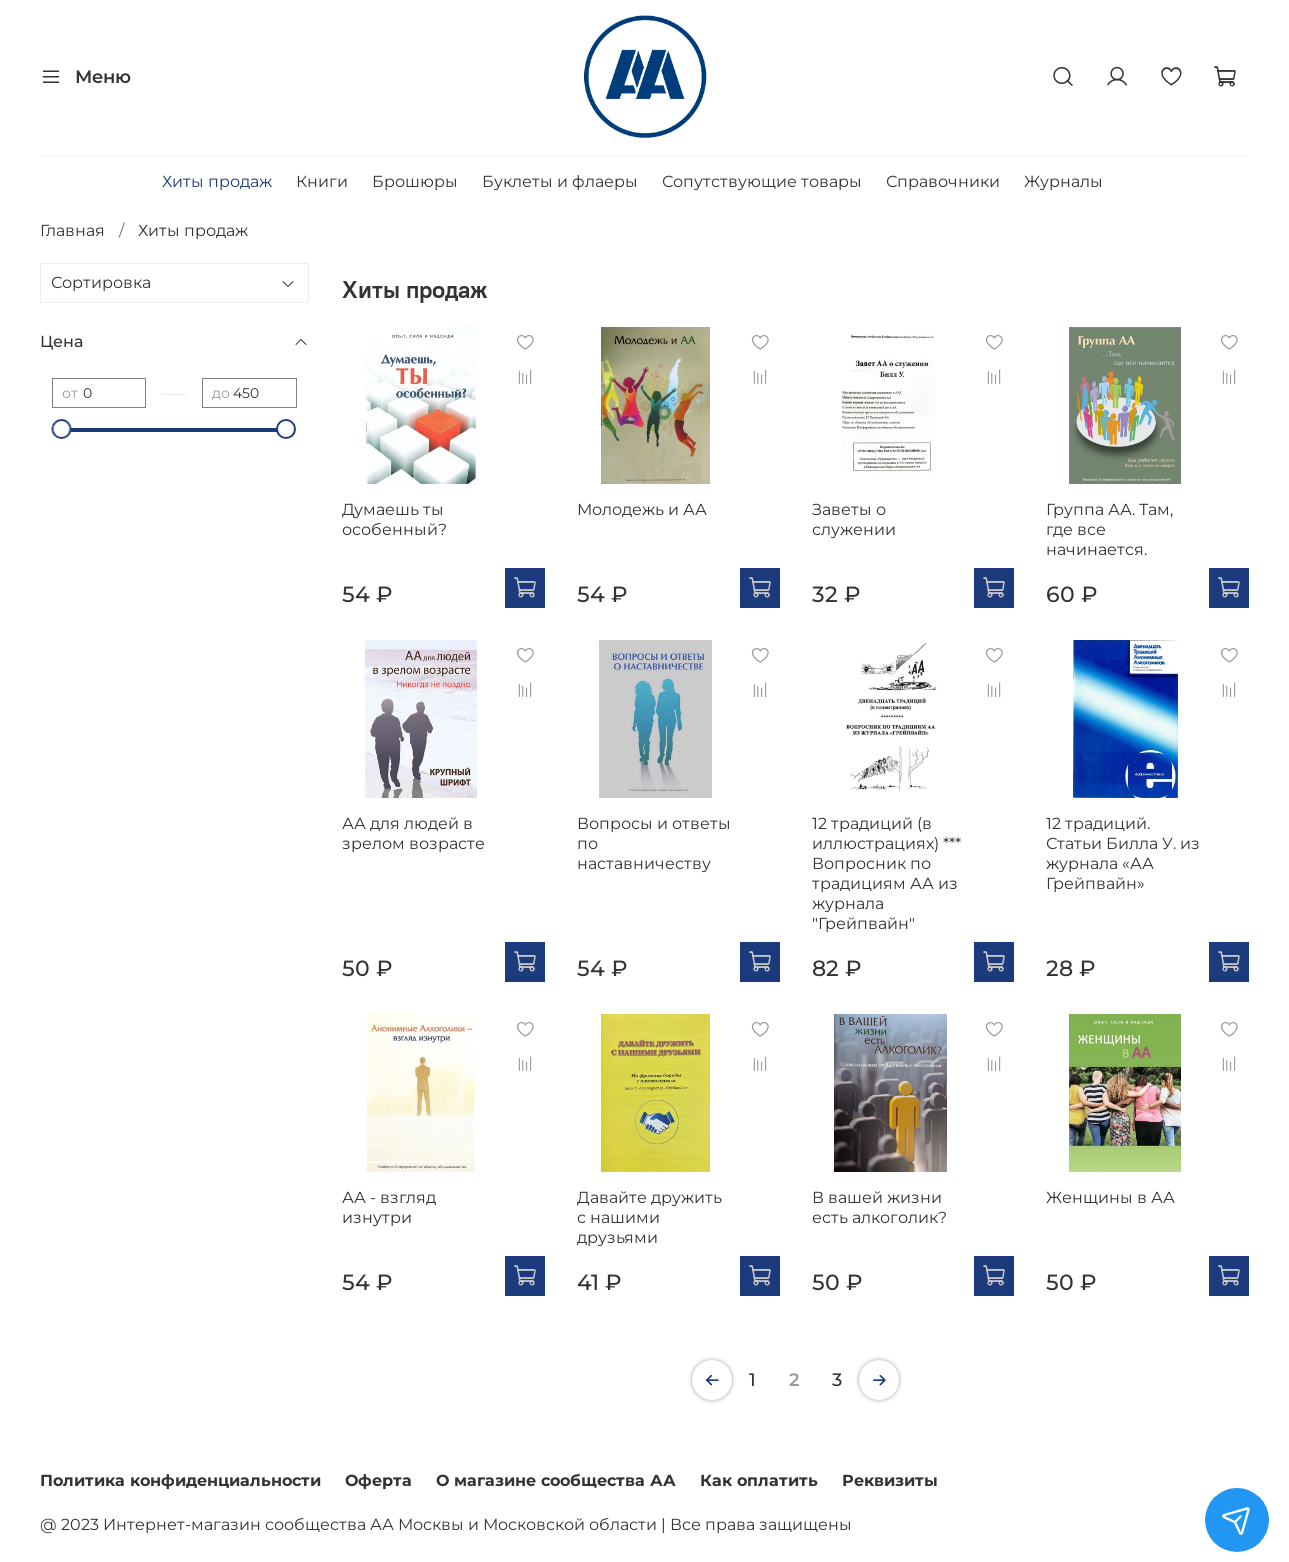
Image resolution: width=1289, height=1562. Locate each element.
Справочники (943, 181)
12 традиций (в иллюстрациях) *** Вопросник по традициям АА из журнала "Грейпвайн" (886, 873)
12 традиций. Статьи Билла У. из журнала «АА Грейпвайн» (1123, 853)
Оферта (378, 1480)
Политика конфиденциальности (180, 1480)
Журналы (1063, 181)
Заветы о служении (854, 519)
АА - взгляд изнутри (389, 1207)
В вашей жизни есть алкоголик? (879, 1207)
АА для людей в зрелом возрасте (413, 833)
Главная (72, 230)
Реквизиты (890, 1480)
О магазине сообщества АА (556, 1480)
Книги (322, 181)
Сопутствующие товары (762, 181)
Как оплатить (759, 1480)
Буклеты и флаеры (560, 181)
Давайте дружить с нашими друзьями (649, 1217)
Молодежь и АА (642, 509)
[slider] (62, 429)
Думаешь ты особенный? (394, 519)
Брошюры (415, 181)
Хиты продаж (217, 181)
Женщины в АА (1110, 1197)
